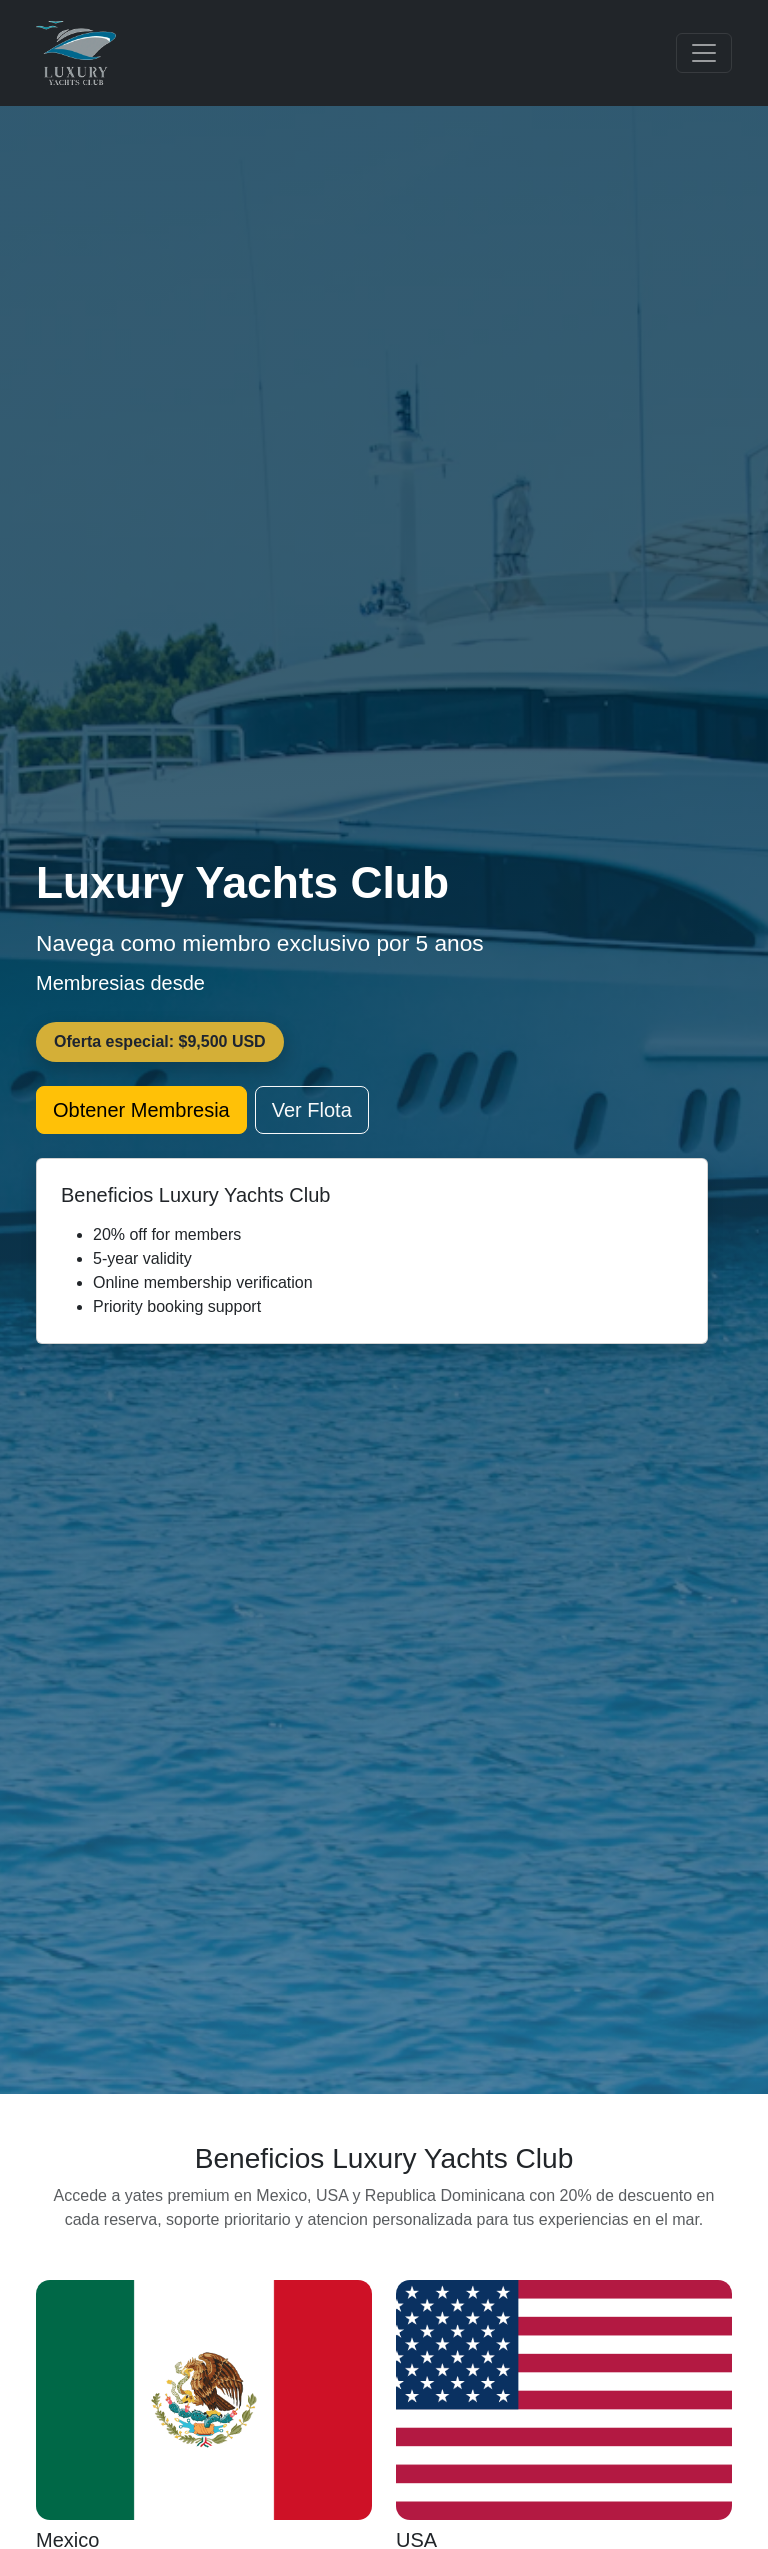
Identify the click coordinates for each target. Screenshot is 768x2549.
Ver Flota (312, 1110)
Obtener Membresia (141, 1110)
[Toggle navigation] (704, 53)
